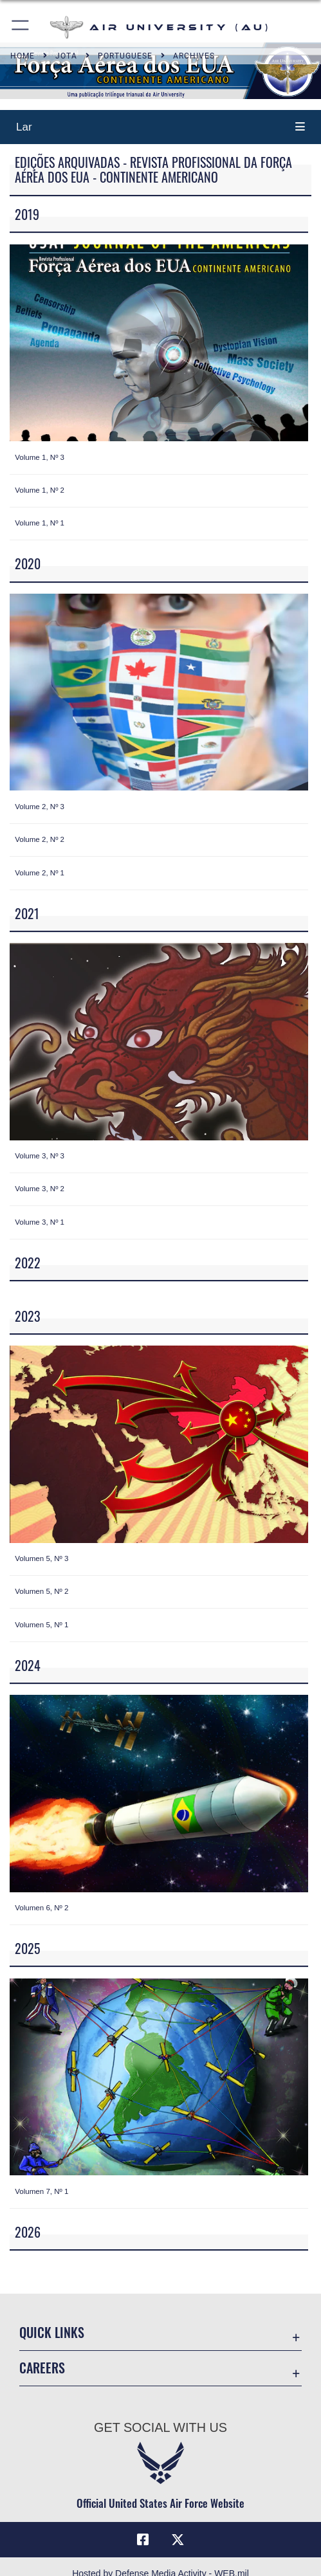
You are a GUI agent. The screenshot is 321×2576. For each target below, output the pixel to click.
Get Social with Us (160, 2427)
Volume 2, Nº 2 (39, 839)
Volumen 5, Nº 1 (41, 1625)
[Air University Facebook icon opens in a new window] (142, 2540)
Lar (24, 127)
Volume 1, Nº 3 (39, 457)
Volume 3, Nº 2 (39, 1188)
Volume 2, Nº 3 (39, 806)
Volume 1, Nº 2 (39, 490)
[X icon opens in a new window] (178, 2540)
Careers (42, 2367)
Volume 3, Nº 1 (39, 1222)
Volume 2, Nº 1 (39, 873)
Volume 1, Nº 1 (39, 523)
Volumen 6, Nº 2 (41, 1908)
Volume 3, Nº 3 (39, 1156)
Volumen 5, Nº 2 (41, 1591)
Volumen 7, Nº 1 (41, 2191)
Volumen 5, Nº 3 (41, 1558)
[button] (21, 27)
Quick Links (51, 2332)
